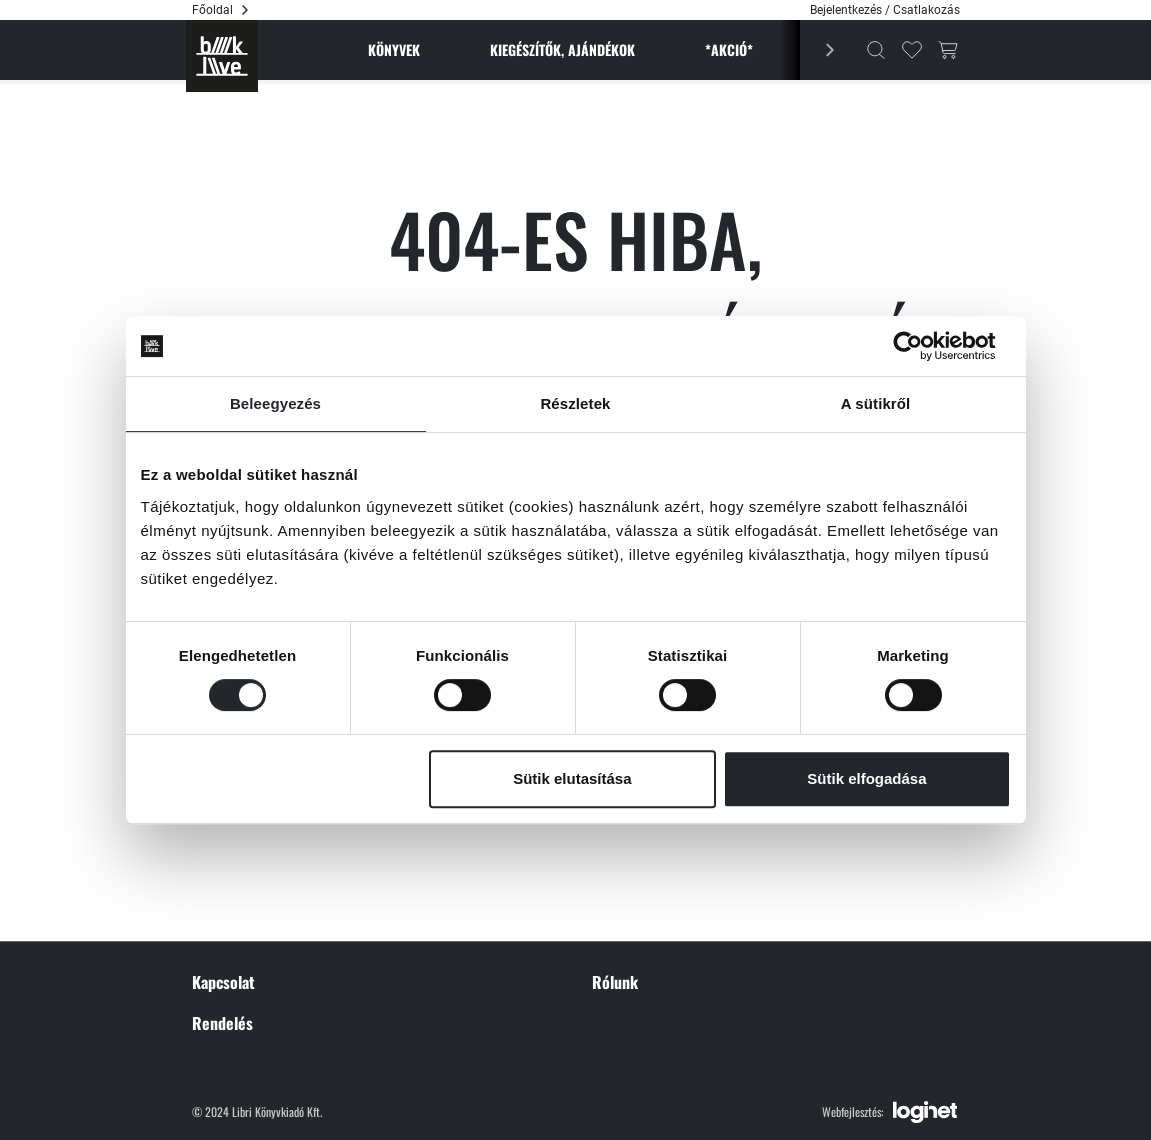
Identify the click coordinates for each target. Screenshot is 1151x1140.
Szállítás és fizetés (241, 966)
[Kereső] (876, 50)
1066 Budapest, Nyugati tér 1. (299, 864)
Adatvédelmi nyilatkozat (657, 864)
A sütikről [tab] (876, 403)
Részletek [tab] (575, 403)
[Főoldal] (222, 56)
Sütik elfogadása (866, 778)
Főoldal (212, 10)
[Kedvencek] (912, 50)
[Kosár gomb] (948, 50)
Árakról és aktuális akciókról (268, 1027)
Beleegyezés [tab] (275, 403)
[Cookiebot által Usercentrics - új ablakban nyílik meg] (923, 346)
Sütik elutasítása (572, 778)
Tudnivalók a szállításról (257, 996)
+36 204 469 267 (262, 834)
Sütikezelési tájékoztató (655, 895)
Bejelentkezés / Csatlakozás (885, 10)
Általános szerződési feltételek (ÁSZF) (693, 834)
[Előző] (818, 50)
